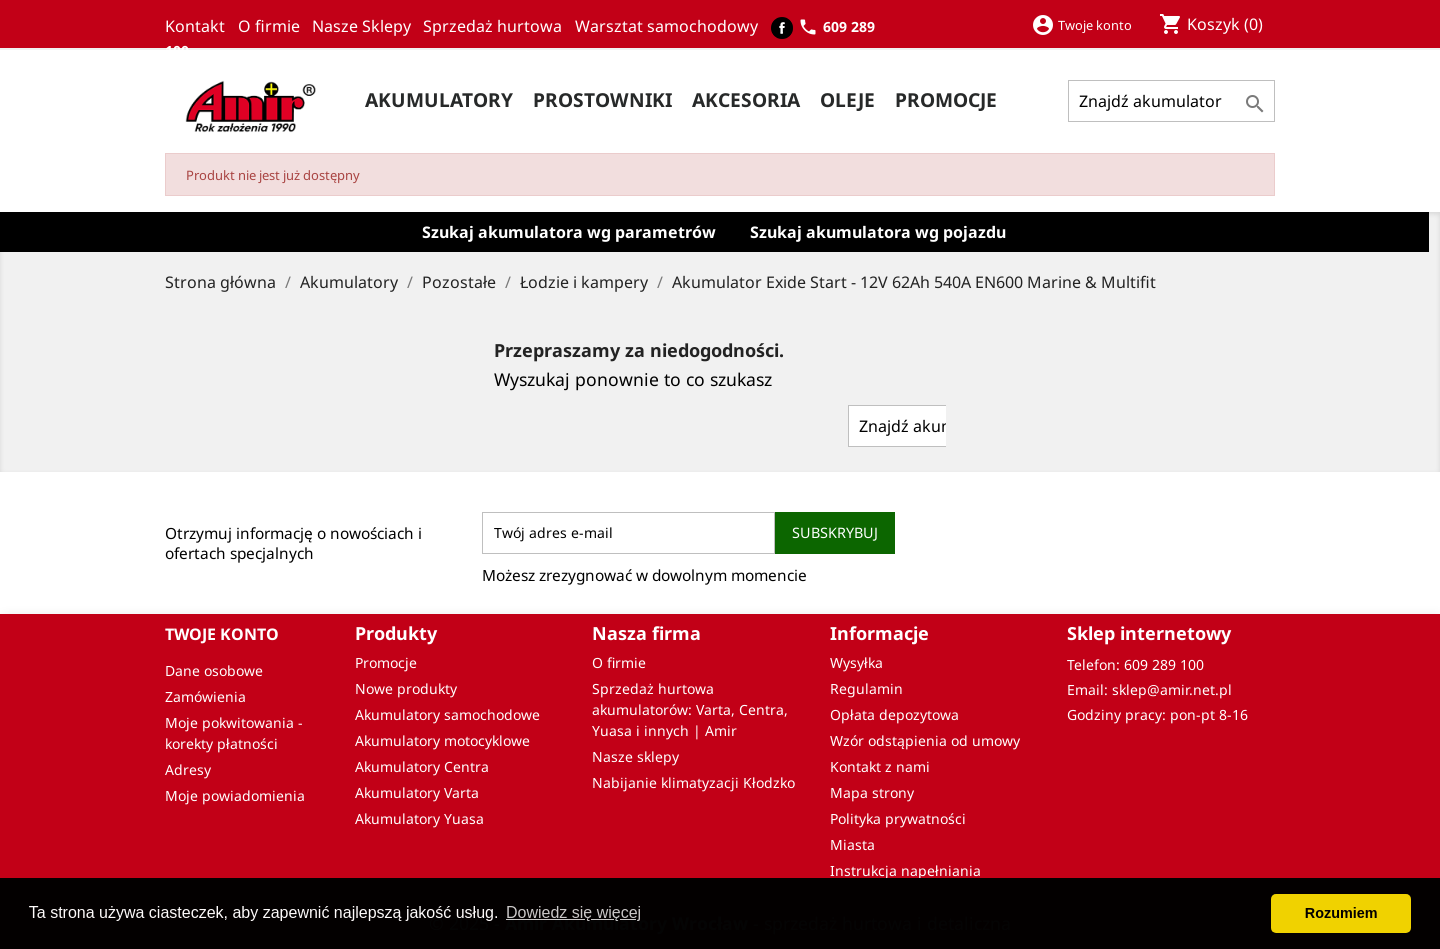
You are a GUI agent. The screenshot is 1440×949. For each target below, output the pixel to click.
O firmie (275, 26)
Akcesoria (746, 99)
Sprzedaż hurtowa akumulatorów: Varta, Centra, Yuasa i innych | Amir (690, 709)
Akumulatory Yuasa (419, 818)
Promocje (386, 662)
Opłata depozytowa (894, 714)
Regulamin (866, 688)
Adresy (188, 769)
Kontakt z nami (880, 766)
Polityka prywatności (898, 818)
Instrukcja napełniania (905, 870)
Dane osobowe (214, 670)
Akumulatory (439, 99)
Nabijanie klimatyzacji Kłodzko (693, 782)
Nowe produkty (406, 688)
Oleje (847, 99)
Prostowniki (602, 99)
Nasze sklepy (635, 756)
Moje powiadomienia (235, 795)
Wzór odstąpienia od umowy (925, 740)
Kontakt (199, 26)
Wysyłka (856, 662)
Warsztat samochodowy (670, 26)
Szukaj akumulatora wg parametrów (569, 232)
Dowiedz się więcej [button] (573, 912)
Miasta (852, 844)
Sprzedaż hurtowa (496, 26)
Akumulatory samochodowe (447, 714)
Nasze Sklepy (367, 26)
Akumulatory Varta (417, 792)
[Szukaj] (1171, 101)
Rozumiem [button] (1341, 913)
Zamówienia (205, 696)
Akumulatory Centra (422, 766)
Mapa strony (872, 792)
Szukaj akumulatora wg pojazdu (878, 232)
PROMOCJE (946, 99)
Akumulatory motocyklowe (442, 740)
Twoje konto (222, 634)
